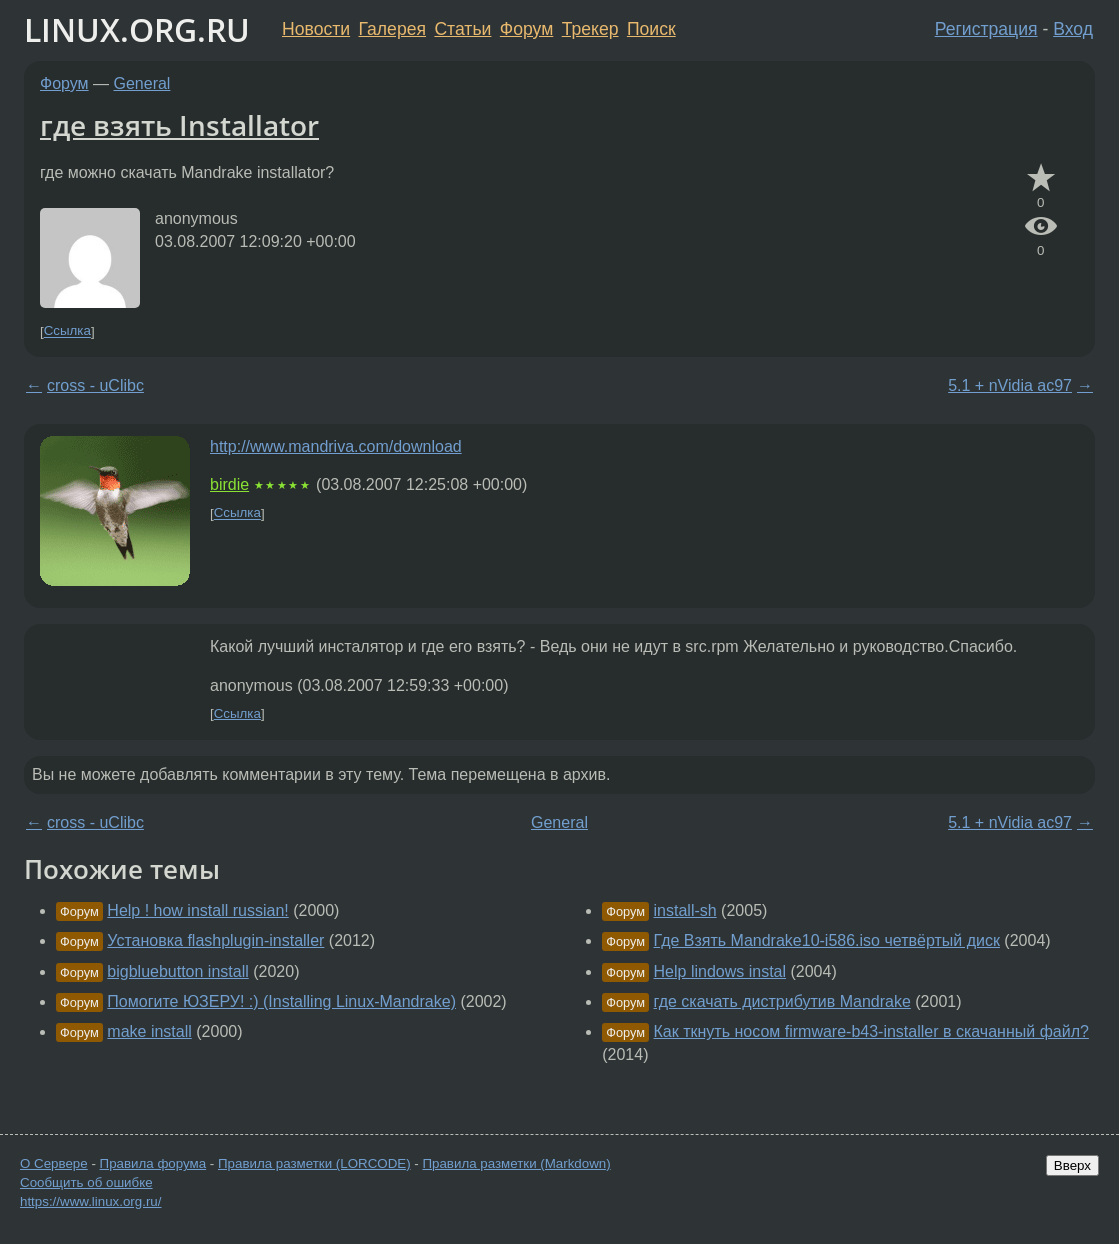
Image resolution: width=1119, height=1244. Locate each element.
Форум (526, 29)
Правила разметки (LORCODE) (314, 1163)
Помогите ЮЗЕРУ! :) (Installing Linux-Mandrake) (281, 1001)
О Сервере (54, 1163)
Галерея (392, 29)
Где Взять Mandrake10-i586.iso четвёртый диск (827, 940)
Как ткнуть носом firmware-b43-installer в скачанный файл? (871, 1031)
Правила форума (153, 1163)
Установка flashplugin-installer (215, 940)
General (142, 83)
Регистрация (986, 29)
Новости (316, 29)
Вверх (1072, 1165)
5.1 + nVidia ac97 (1010, 385)
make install (149, 1031)
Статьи (462, 29)
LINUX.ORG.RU (137, 29)
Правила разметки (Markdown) (516, 1163)
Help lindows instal (720, 971)
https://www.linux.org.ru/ (90, 1201)
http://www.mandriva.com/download (336, 446)
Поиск (651, 29)
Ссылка (67, 331)
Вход (1073, 29)
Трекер (590, 29)
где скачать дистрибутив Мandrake (782, 1001)
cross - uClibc (95, 385)
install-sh (685, 910)
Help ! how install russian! (197, 910)
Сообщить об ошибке (86, 1182)
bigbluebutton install (177, 971)
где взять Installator (179, 125)
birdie (229, 484)
